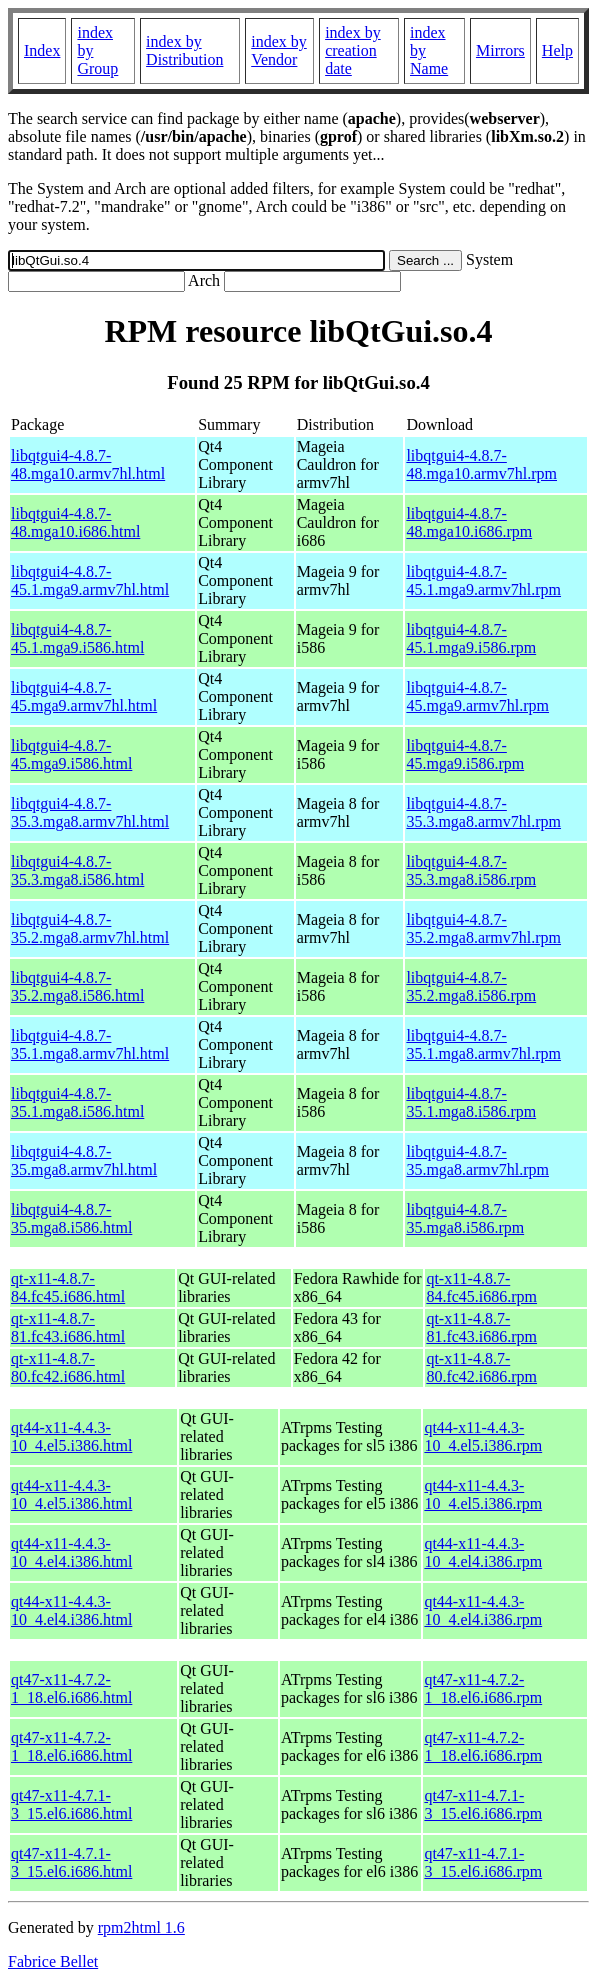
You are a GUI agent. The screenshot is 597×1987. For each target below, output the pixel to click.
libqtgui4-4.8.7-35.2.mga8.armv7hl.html (90, 928)
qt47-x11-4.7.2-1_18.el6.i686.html (71, 1688)
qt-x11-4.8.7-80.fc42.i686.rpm (481, 1367)
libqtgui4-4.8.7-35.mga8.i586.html (71, 1218)
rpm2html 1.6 (141, 1927)
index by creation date (353, 50)
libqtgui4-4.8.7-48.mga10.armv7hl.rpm (481, 464)
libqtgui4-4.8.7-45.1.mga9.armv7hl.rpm (483, 580)
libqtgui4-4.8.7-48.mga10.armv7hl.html (88, 464)
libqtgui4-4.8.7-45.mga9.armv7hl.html (84, 696)
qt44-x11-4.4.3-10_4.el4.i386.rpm (483, 1552)
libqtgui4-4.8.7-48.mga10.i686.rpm (469, 522)
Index (42, 50)
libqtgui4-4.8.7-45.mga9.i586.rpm (465, 754)
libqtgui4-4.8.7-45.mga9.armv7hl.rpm (477, 696)
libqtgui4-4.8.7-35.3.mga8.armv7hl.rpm (483, 812)
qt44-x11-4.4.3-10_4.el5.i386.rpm (483, 1436)
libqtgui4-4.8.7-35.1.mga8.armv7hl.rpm (483, 1044)
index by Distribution (184, 50)
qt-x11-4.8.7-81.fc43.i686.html (68, 1327)
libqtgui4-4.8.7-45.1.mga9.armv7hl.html (90, 580)
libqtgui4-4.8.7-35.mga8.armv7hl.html (84, 1160)
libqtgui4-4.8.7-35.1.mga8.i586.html (77, 1102)
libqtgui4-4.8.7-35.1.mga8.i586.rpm (471, 1102)
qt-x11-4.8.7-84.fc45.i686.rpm (481, 1287)
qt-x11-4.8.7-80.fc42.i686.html (68, 1367)
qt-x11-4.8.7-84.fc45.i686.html (68, 1287)
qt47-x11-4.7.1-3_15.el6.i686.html (71, 1804)
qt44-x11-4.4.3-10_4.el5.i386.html (71, 1436)
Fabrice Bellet (53, 1961)
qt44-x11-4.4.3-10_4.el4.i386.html (71, 1552)
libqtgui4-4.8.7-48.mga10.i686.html (75, 522)
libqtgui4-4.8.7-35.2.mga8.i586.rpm (471, 986)
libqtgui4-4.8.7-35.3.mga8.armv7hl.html (90, 812)
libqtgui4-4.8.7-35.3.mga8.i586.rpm (471, 870)
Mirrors (500, 50)
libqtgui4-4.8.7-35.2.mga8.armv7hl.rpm (483, 928)
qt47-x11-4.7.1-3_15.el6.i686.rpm (483, 1804)
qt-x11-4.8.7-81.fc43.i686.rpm (481, 1327)
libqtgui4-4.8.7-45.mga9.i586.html (71, 754)
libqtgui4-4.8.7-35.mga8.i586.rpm (465, 1218)
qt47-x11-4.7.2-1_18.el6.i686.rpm (483, 1688)
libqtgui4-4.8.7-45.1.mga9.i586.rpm (471, 638)
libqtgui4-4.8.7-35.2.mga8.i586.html (77, 986)
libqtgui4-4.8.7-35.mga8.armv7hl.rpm (477, 1160)
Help (557, 50)
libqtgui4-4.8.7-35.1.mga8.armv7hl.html (90, 1044)
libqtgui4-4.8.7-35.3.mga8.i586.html (77, 870)
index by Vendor (279, 50)
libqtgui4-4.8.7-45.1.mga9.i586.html (77, 638)
